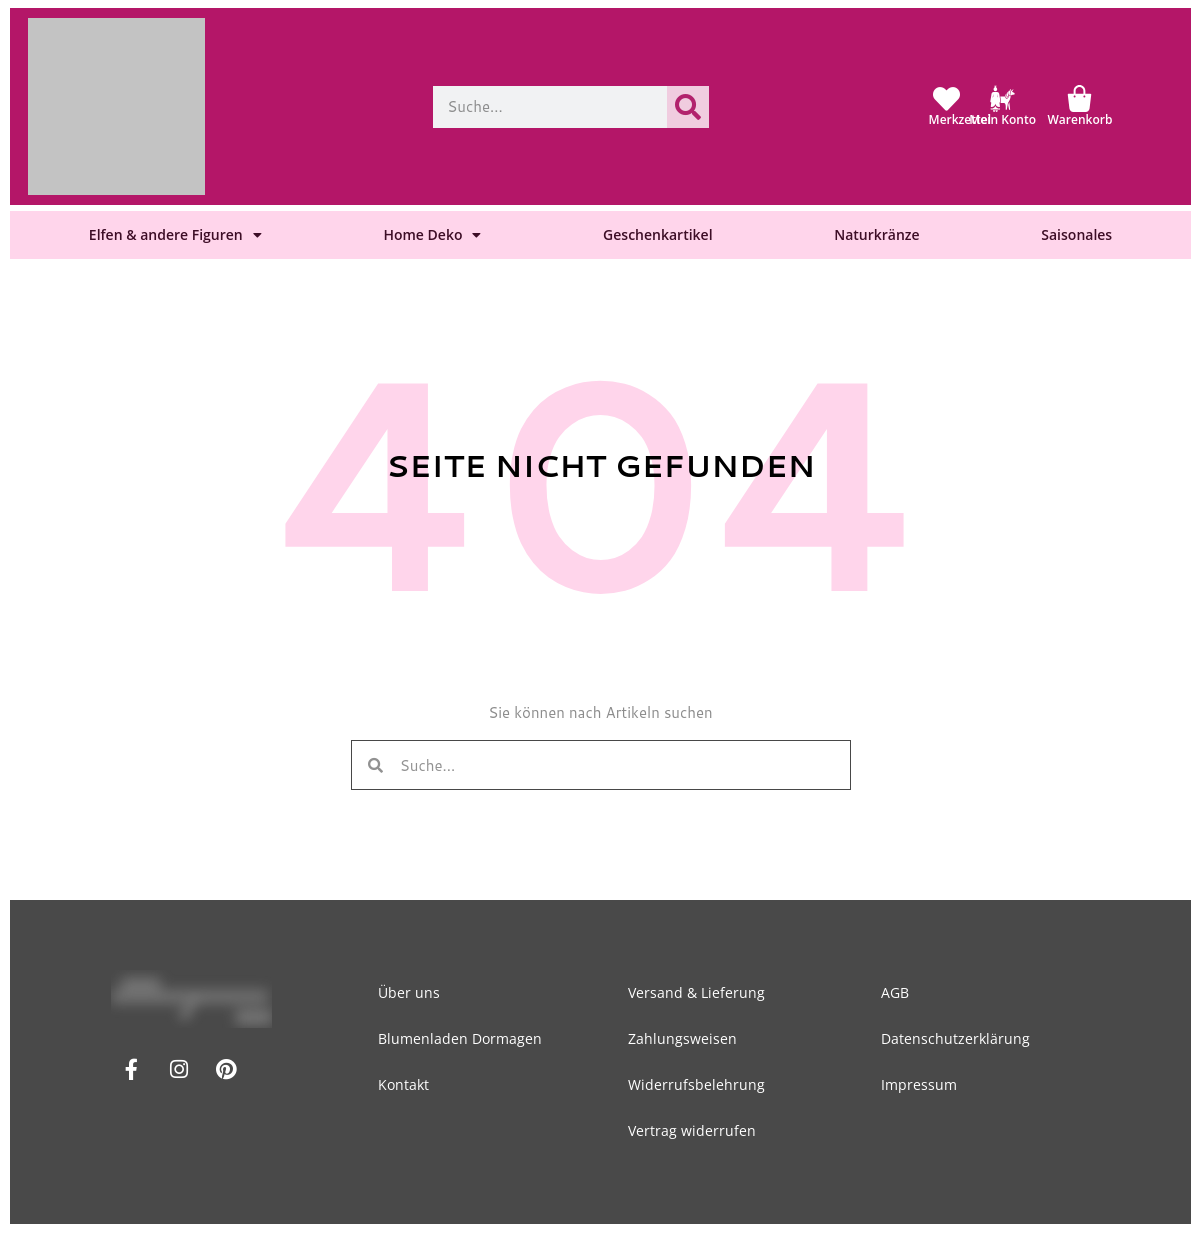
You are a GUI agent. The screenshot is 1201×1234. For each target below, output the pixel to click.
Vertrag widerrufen (695, 1130)
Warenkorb (1080, 119)
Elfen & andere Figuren (175, 235)
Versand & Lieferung (699, 992)
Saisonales (1076, 234)
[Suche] (688, 107)
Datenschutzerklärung (955, 1038)
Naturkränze (876, 234)
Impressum (919, 1084)
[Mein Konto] (1002, 98)
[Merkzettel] (946, 98)
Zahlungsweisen (685, 1038)
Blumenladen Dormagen (463, 1038)
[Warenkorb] (1079, 98)
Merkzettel (960, 119)
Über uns (412, 992)
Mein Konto (1002, 119)
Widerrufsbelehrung (699, 1084)
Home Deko (432, 235)
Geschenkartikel (657, 234)
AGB (895, 992)
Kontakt (406, 1084)
